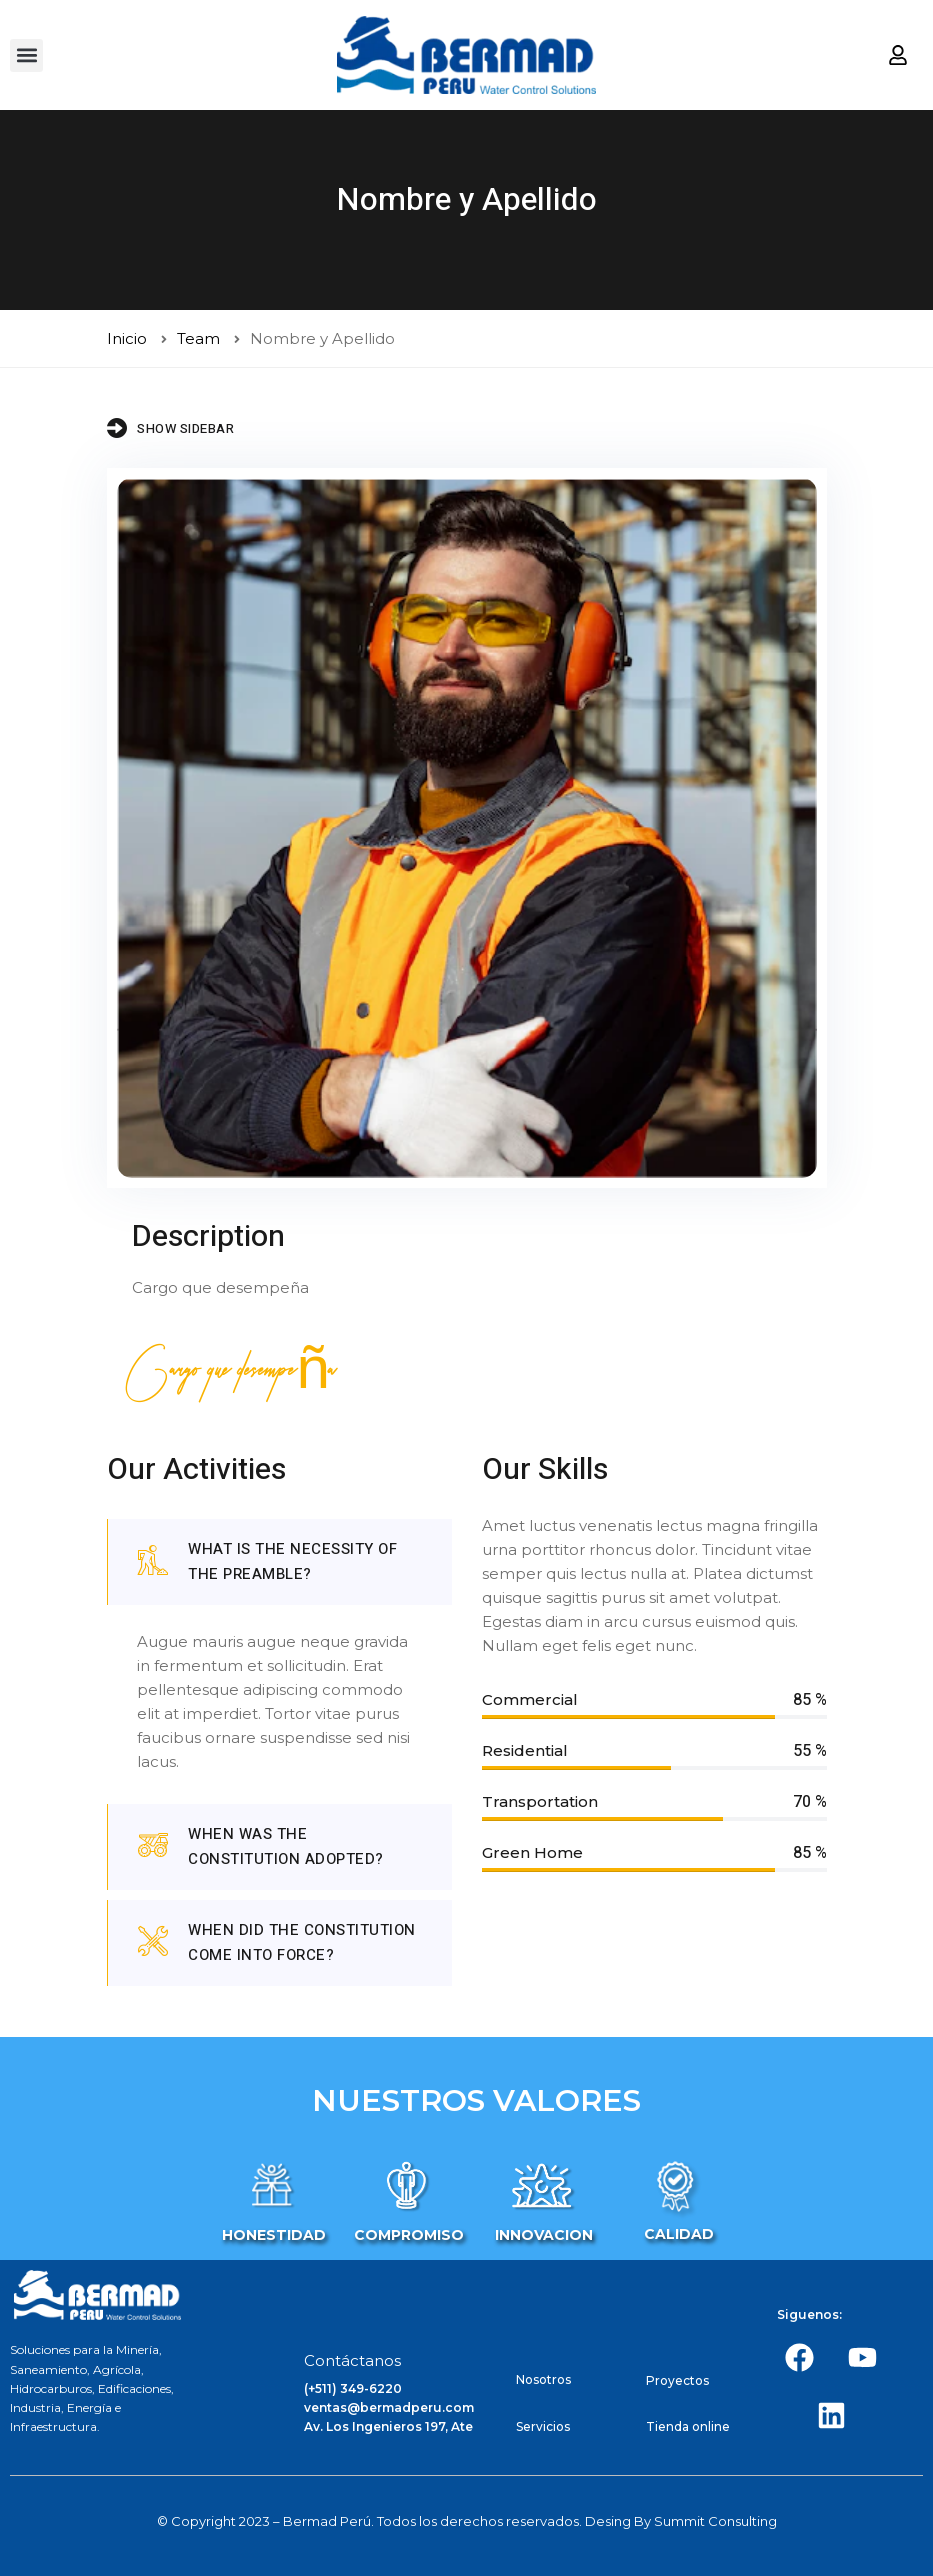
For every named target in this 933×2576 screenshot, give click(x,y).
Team (198, 338)
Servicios (543, 2426)
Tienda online (688, 2426)
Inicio (127, 338)
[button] (26, 55)
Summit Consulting (715, 2521)
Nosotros (543, 2379)
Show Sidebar (171, 428)
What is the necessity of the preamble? (268, 1561)
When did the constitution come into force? (277, 1942)
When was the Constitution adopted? (261, 1846)
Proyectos (677, 2380)
